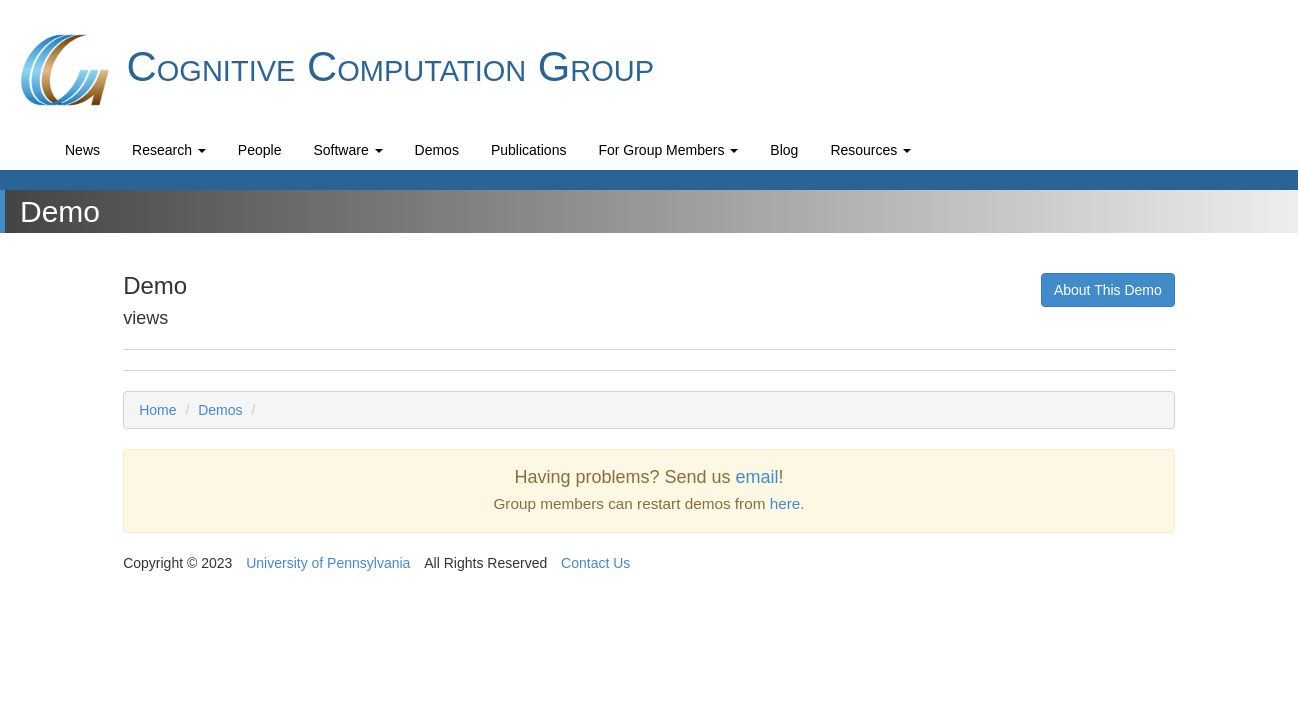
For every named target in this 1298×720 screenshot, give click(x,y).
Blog (784, 150)
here (785, 503)
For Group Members (668, 150)
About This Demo (1108, 290)
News (82, 150)
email (757, 477)
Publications (529, 150)
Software (347, 150)
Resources (870, 150)
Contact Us (595, 563)
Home (157, 410)
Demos (437, 150)
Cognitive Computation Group (334, 70)
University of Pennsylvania (328, 563)
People (260, 150)
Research (169, 150)
